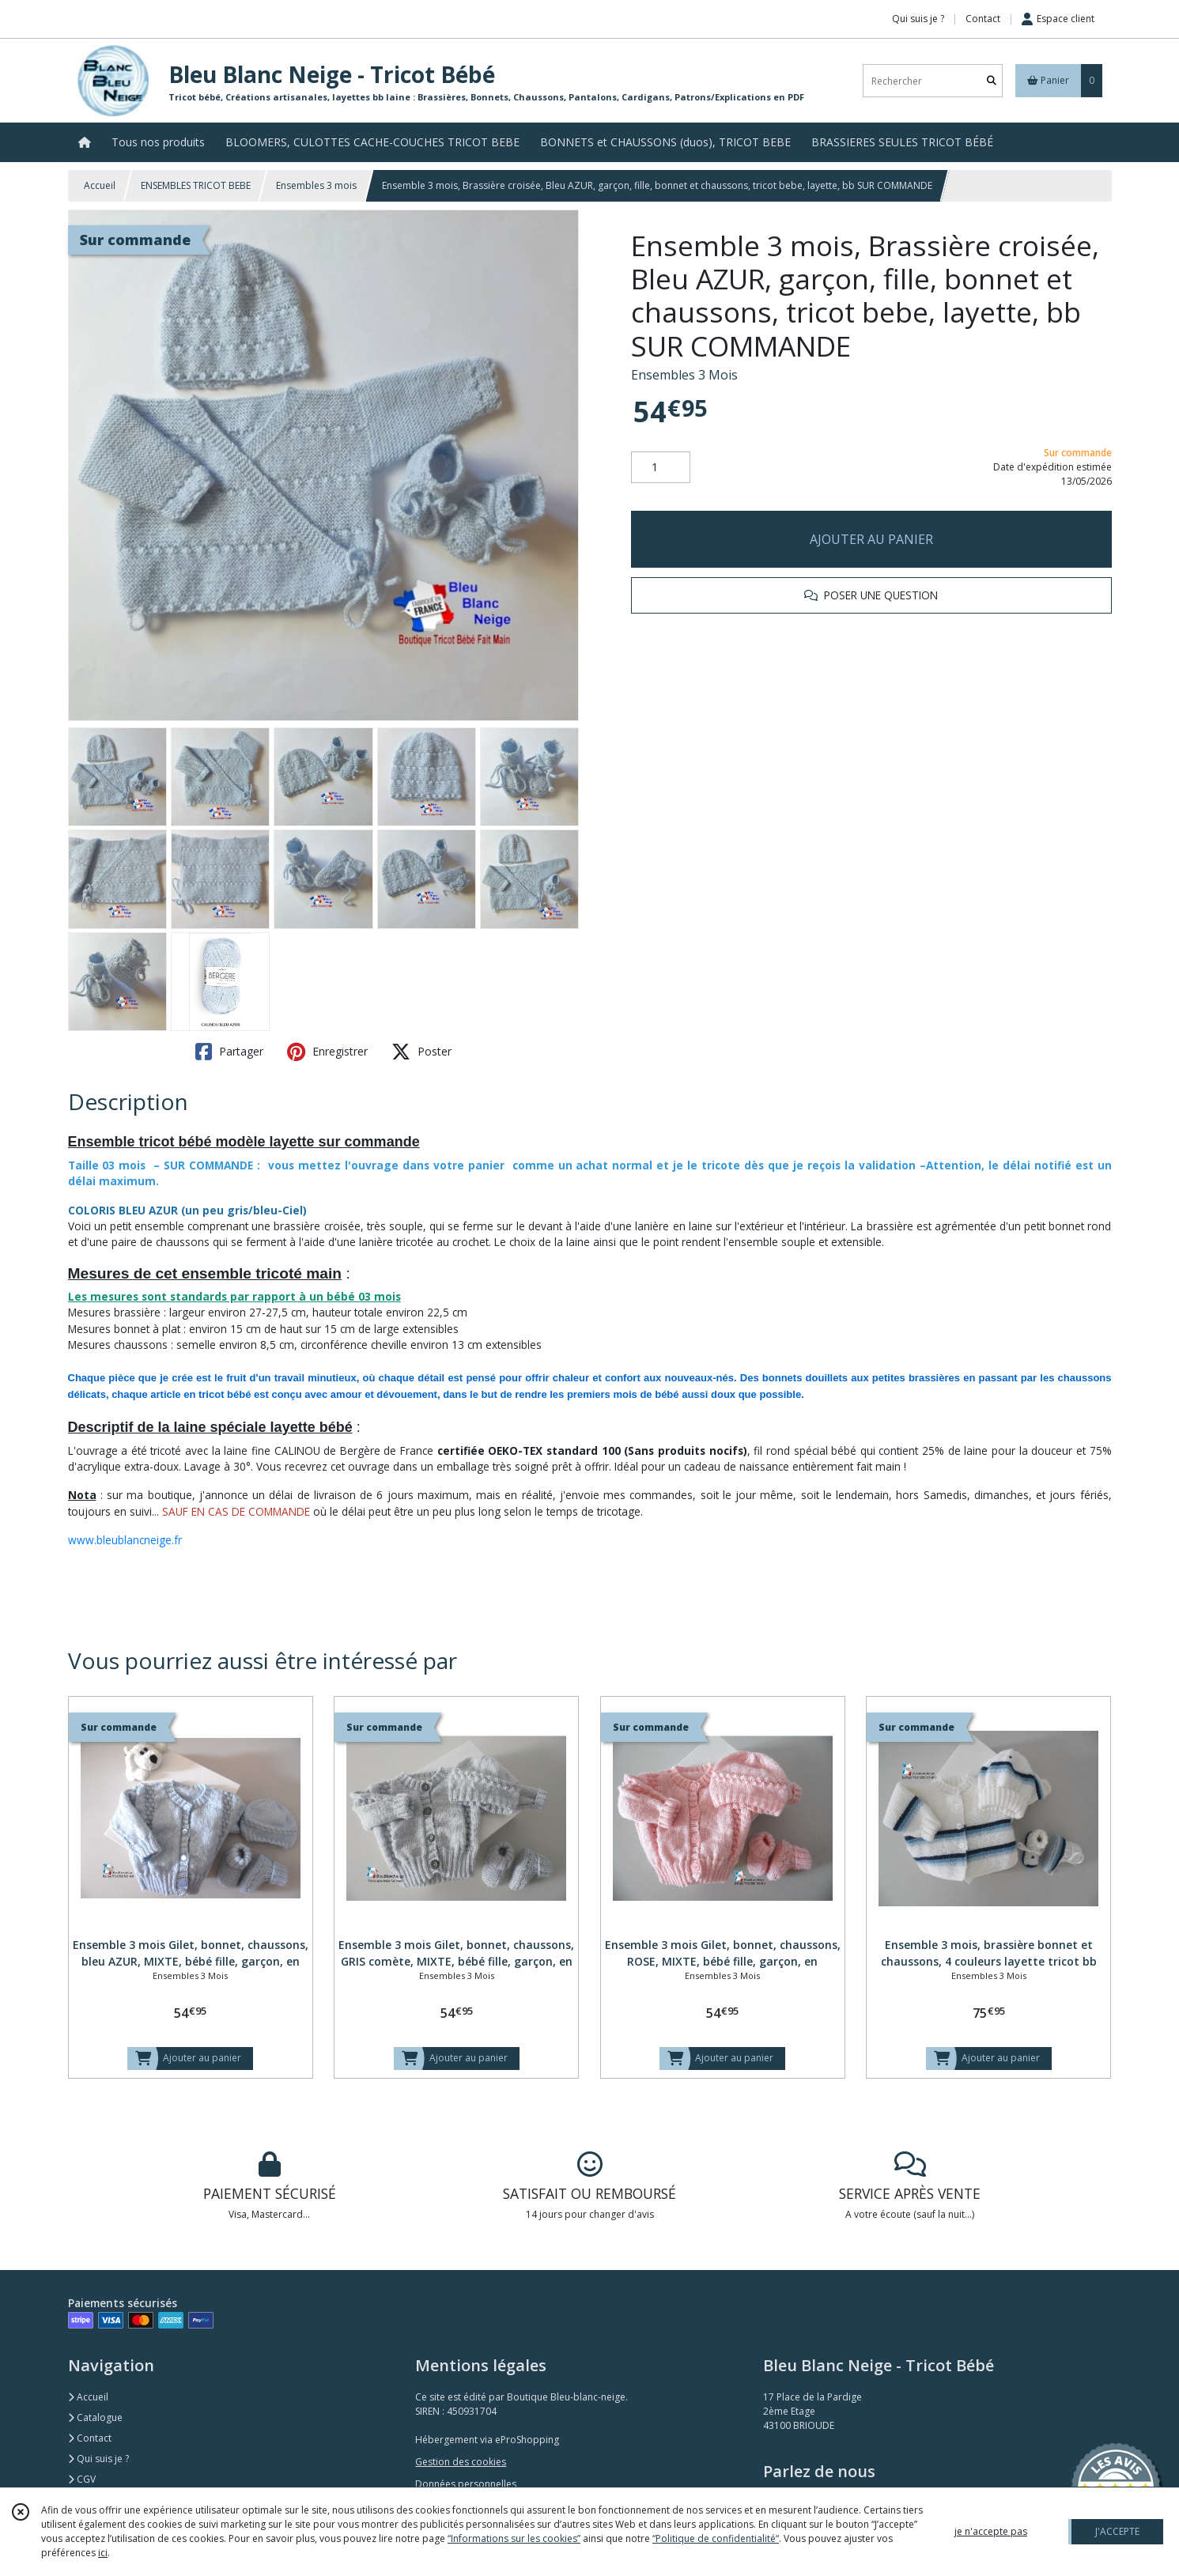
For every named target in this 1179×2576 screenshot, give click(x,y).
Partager (229, 1051)
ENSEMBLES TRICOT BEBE (196, 185)
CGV (82, 2479)
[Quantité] (660, 467)
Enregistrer (327, 1051)
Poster (421, 1051)
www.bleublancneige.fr (125, 1539)
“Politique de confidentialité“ (715, 2538)
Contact (982, 18)
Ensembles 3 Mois (684, 374)
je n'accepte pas (990, 2531)
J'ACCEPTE (1117, 2531)
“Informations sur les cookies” (514, 2538)
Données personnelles (465, 2484)
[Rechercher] (991, 81)
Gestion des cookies (460, 2461)
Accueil (99, 185)
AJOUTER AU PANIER (871, 539)
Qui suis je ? (98, 2458)
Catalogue (95, 2417)
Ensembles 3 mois (316, 185)
